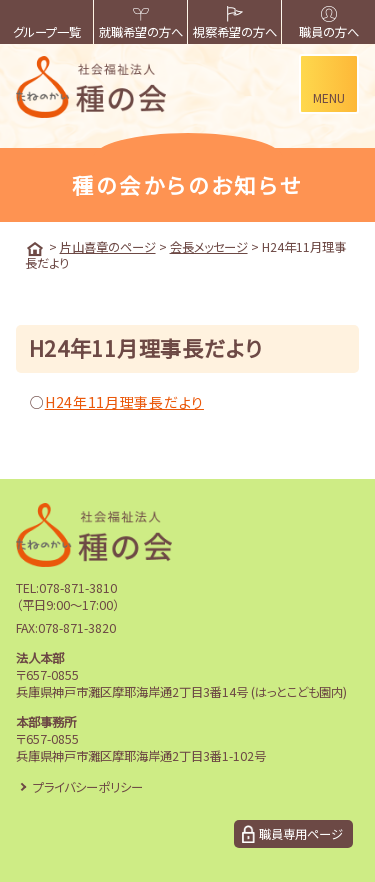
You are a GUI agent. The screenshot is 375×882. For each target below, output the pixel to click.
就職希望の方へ (141, 23)
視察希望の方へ (235, 23)
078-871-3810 (78, 588)
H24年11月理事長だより (124, 402)
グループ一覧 (47, 23)
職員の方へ (329, 23)
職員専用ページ (301, 834)
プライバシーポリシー (88, 787)
